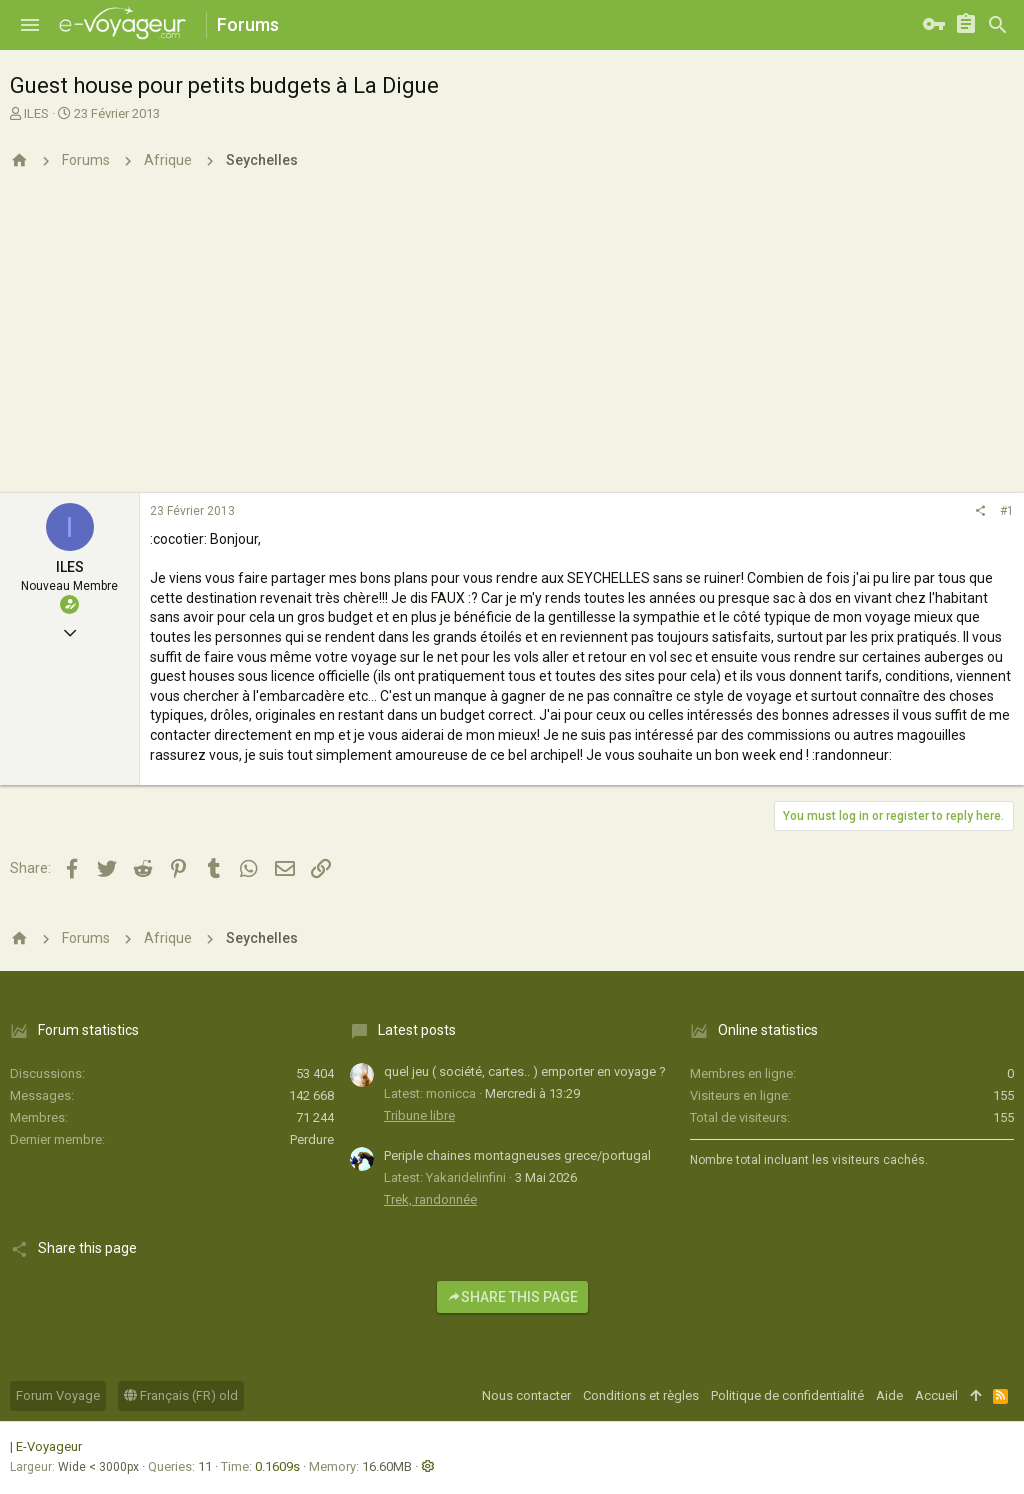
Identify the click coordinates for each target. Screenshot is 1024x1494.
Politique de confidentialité (787, 1395)
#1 (1007, 511)
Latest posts (417, 1030)
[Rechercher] (998, 25)
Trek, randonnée (430, 1199)
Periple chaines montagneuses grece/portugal (517, 1155)
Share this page (512, 1297)
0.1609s (277, 1466)
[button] (30, 25)
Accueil (936, 1395)
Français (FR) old (181, 1395)
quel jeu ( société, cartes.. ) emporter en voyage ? (525, 1071)
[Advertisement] (512, 343)
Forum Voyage (58, 1395)
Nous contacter (526, 1395)
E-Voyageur (49, 1446)
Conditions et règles (641, 1395)
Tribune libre (419, 1115)
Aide (889, 1395)
